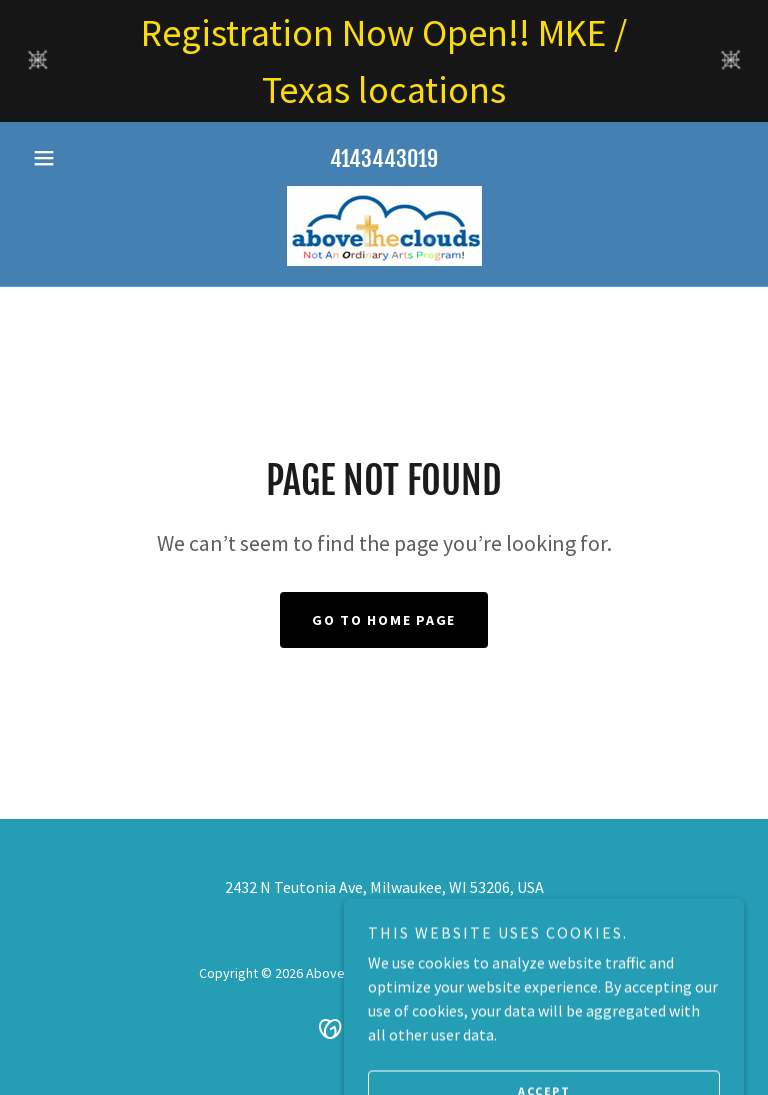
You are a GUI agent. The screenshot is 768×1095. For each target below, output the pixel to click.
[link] (384, 226)
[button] (78, 158)
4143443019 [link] (384, 158)
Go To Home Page (384, 620)
